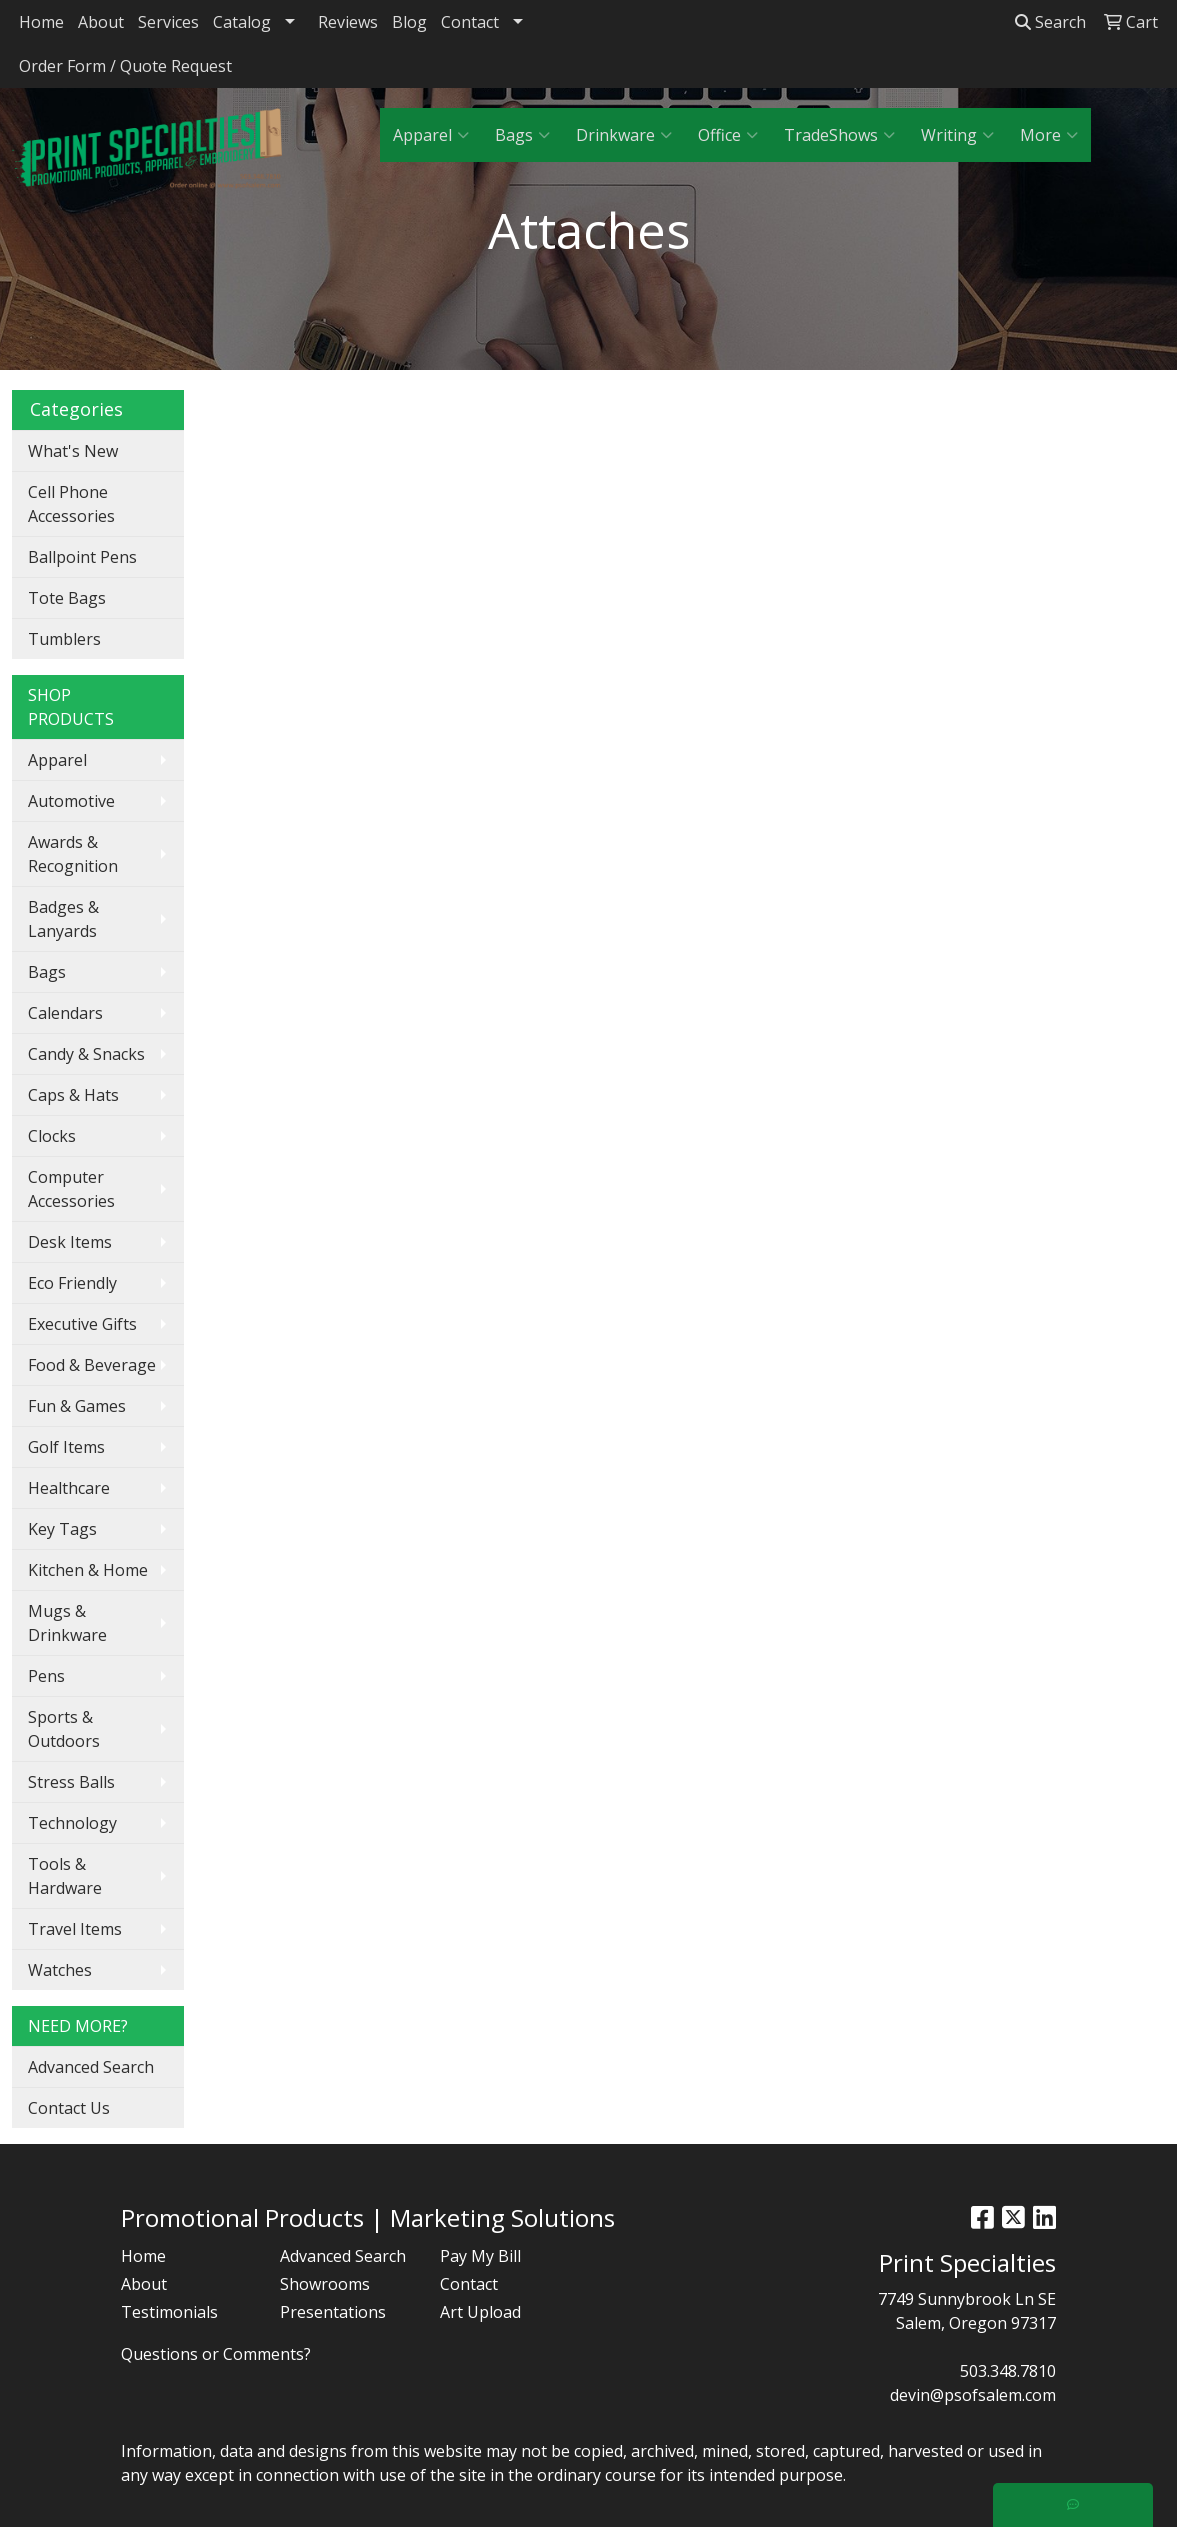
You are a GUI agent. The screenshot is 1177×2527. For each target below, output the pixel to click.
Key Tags (62, 1529)
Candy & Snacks (86, 1054)
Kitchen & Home (88, 1570)
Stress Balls (71, 1782)
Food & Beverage (92, 1365)
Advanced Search (91, 2067)
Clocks (52, 1136)
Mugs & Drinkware (67, 1623)
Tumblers (64, 639)
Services (168, 22)
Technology (72, 1823)
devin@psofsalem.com (973, 2395)
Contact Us (69, 2108)
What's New (73, 451)
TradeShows (839, 135)
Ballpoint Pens (82, 557)
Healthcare (69, 1488)
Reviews (348, 22)
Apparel (431, 135)
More (1049, 135)
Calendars (65, 1013)
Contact (470, 22)
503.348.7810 (1008, 2371)
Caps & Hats (73, 1095)
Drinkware (624, 135)
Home (41, 22)
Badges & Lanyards (63, 919)
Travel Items (75, 1929)
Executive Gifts (82, 1324)
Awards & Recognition (73, 854)
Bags (522, 135)
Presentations (333, 2312)
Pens (46, 1676)
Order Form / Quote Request (125, 66)
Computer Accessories (71, 1189)
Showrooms (325, 2284)
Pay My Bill (480, 2256)
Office (728, 135)
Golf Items (66, 1447)
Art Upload (480, 2312)
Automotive (71, 801)
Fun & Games (77, 1406)
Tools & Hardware (65, 1876)
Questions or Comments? (216, 2354)
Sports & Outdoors (64, 1729)
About (101, 22)
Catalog (242, 22)
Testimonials (169, 2312)
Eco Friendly (72, 1283)
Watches (60, 1970)
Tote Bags (67, 598)
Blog (409, 22)
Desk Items (70, 1242)
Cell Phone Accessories (71, 504)
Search (1050, 22)
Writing (957, 135)
